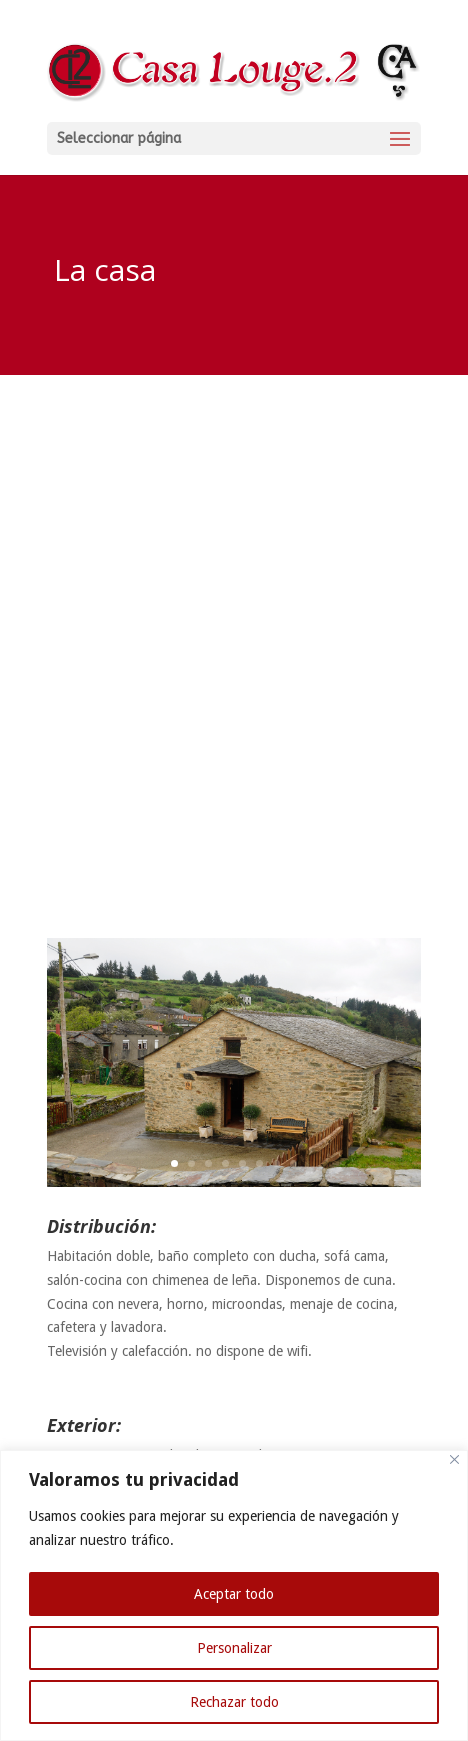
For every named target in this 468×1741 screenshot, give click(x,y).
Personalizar (234, 1648)
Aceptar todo (234, 1594)
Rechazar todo (234, 1702)
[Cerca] (454, 1459)
